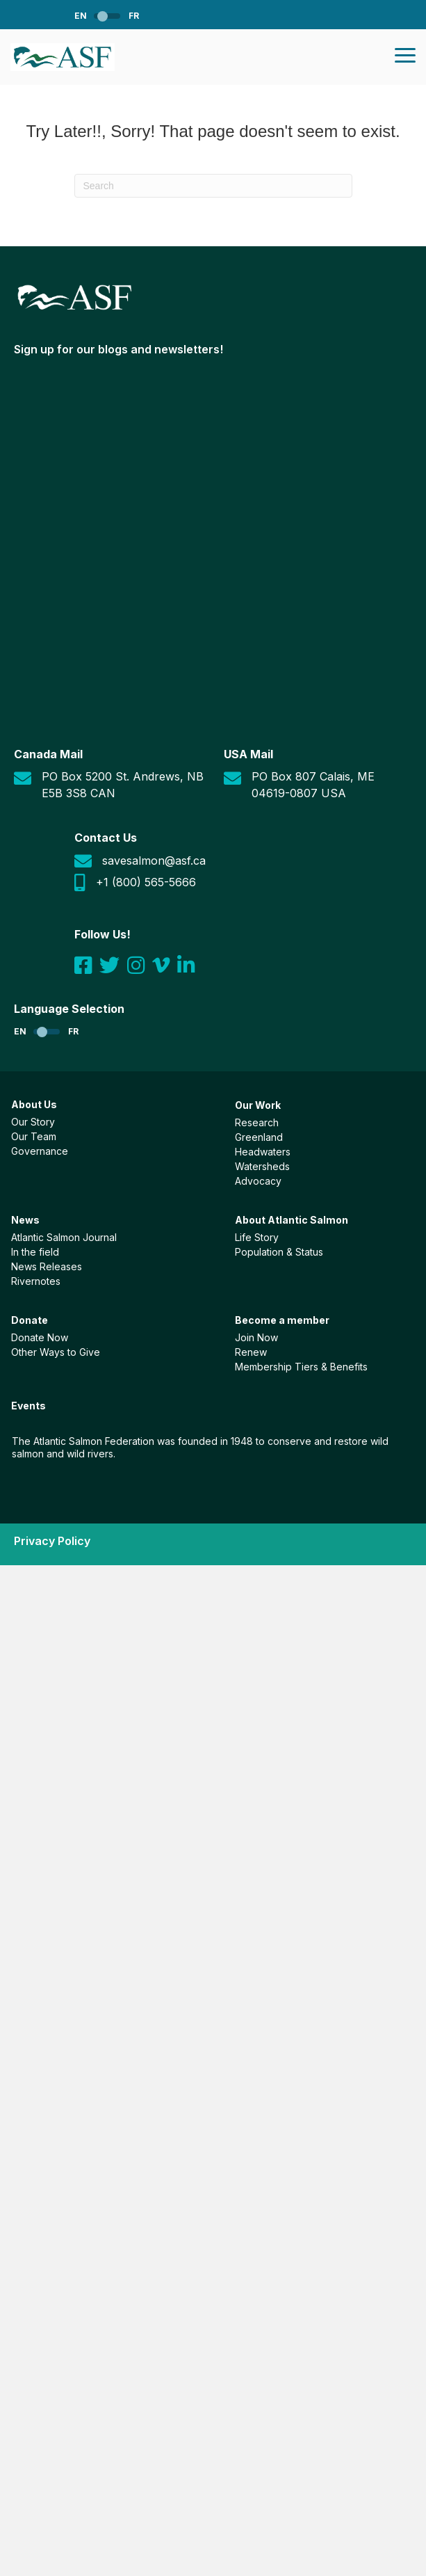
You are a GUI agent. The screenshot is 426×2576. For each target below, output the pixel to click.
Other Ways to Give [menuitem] (55, 1351)
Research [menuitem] (257, 1122)
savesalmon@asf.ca (154, 860)
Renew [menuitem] (251, 1351)
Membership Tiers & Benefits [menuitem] (301, 1366)
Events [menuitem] (28, 1405)
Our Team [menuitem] (33, 1136)
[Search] (213, 186)
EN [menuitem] (80, 15)
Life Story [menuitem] (257, 1236)
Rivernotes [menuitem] (35, 1280)
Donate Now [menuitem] (39, 1337)
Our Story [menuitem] (33, 1121)
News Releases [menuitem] (46, 1266)
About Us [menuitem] (34, 1104)
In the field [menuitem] (35, 1251)
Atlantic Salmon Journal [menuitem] (64, 1236)
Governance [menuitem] (39, 1150)
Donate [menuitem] (29, 1320)
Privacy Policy (52, 1541)
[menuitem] (91, 16)
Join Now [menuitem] (256, 1337)
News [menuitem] (25, 1220)
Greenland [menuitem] (259, 1136)
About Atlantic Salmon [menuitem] (291, 1220)
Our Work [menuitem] (258, 1105)
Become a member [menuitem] (282, 1320)
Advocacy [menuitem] (258, 1180)
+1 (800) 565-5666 (146, 882)
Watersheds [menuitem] (262, 1165)
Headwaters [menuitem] (262, 1151)
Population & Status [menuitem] (279, 1251)
